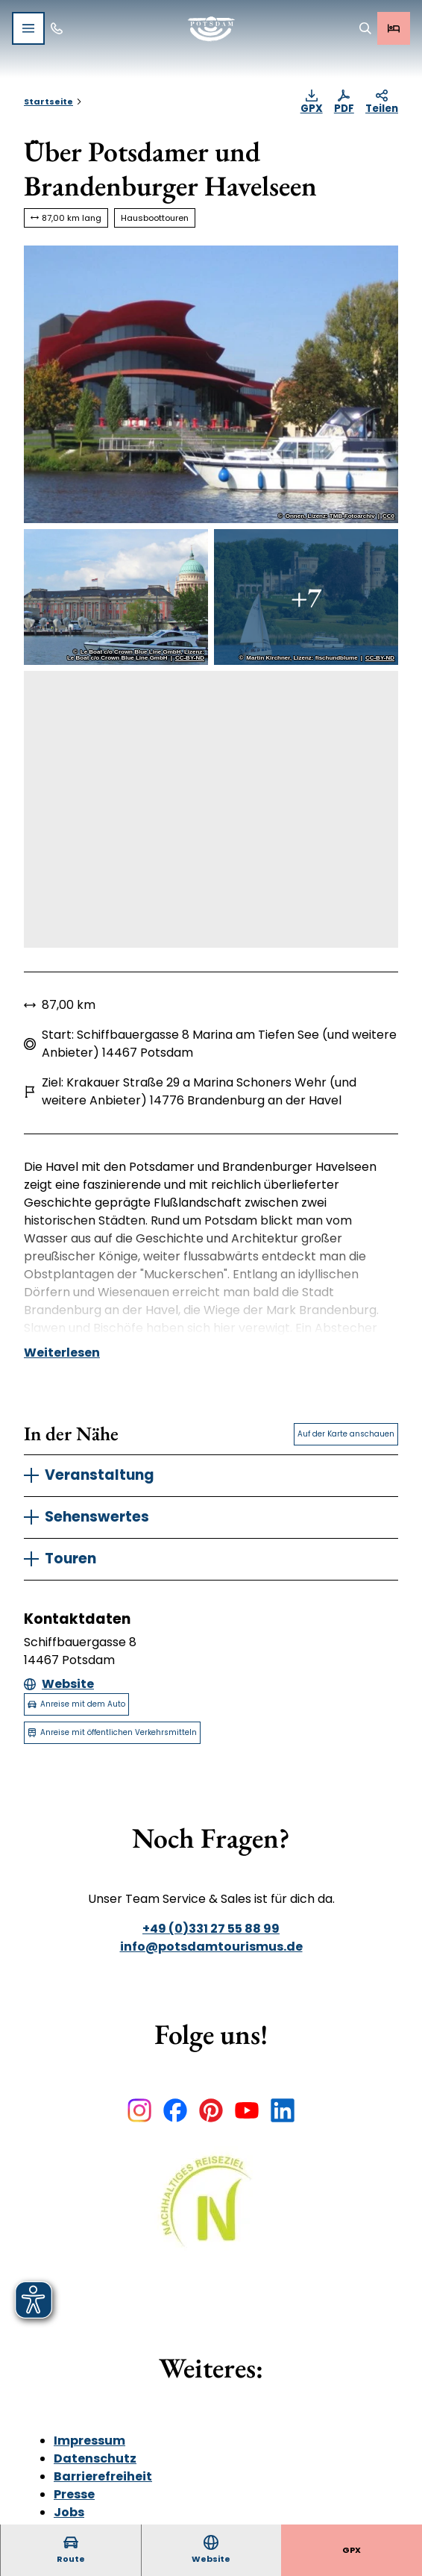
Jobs (69, 2512)
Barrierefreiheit (103, 2476)
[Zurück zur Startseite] (211, 29)
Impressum (89, 2440)
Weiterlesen (62, 1352)
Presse (74, 2494)
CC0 (388, 516)
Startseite (48, 101)
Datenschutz (95, 2458)
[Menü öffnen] (28, 28)
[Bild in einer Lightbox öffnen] (211, 2212)
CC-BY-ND (189, 658)
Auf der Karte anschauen (345, 1433)
